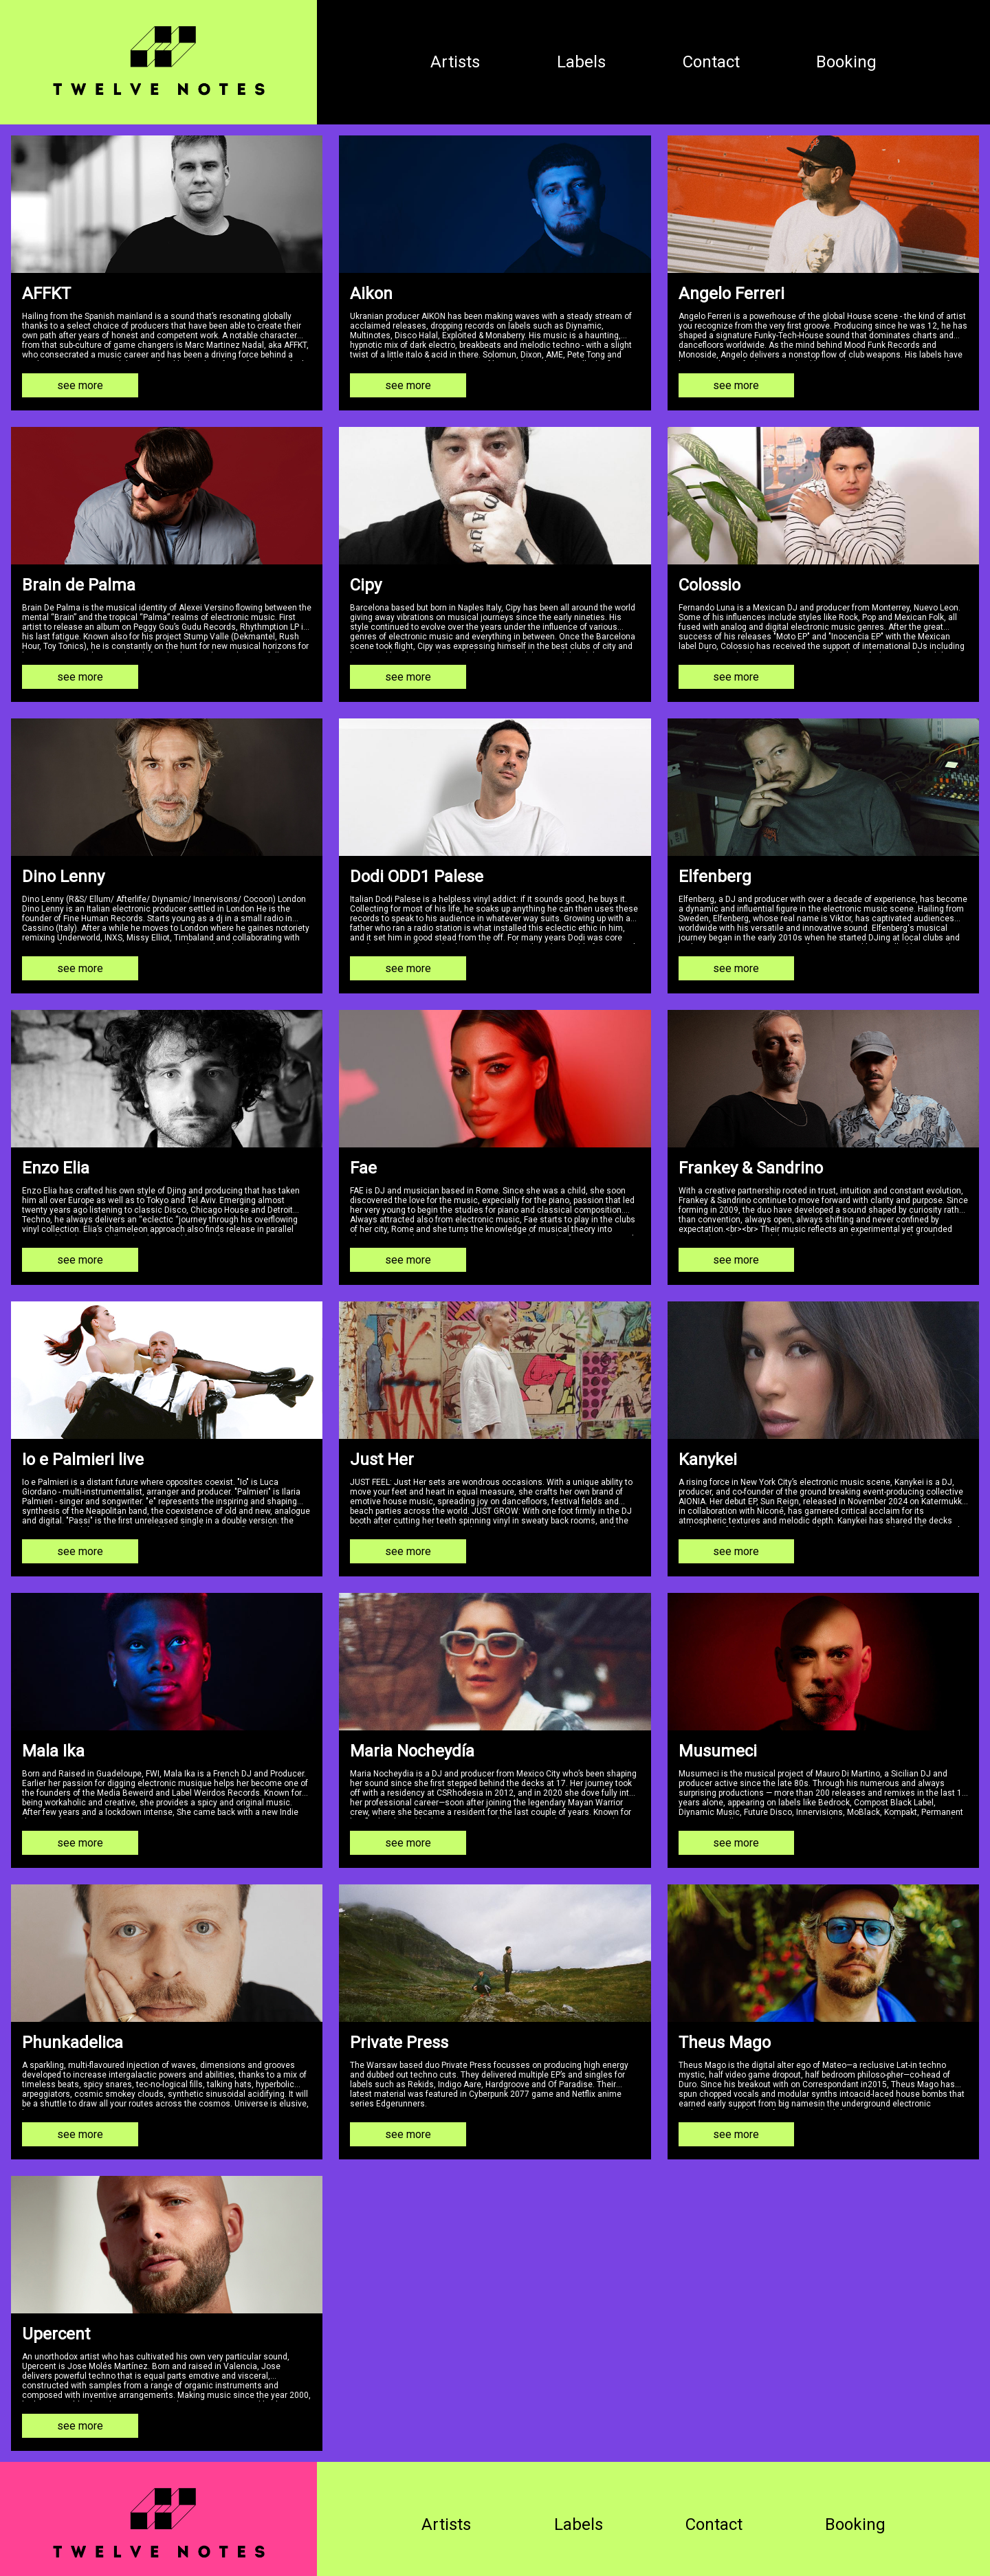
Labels (566, 59)
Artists (430, 59)
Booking (851, 59)
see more (80, 379)
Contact (705, 59)
